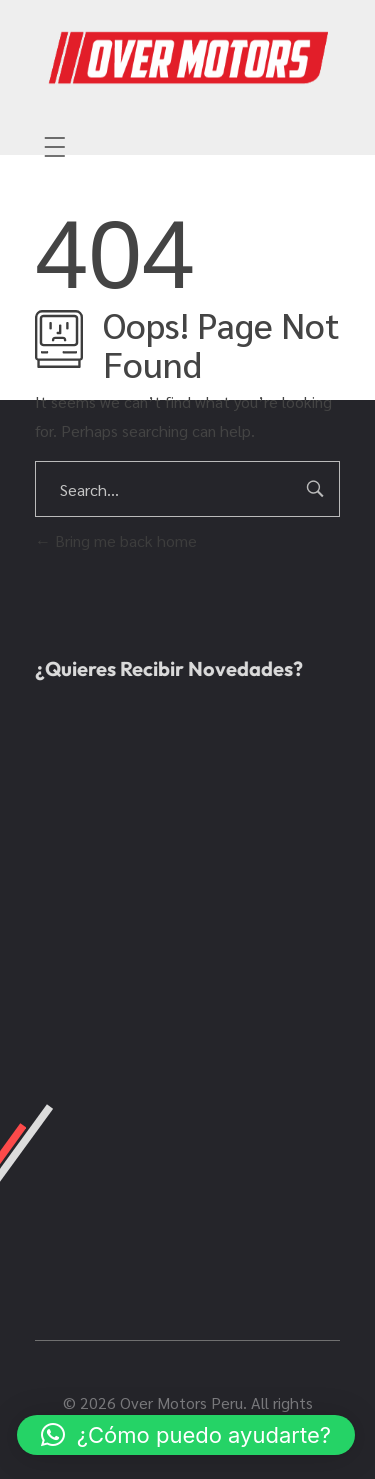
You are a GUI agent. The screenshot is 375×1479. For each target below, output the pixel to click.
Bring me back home (116, 540)
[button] (186, 1435)
